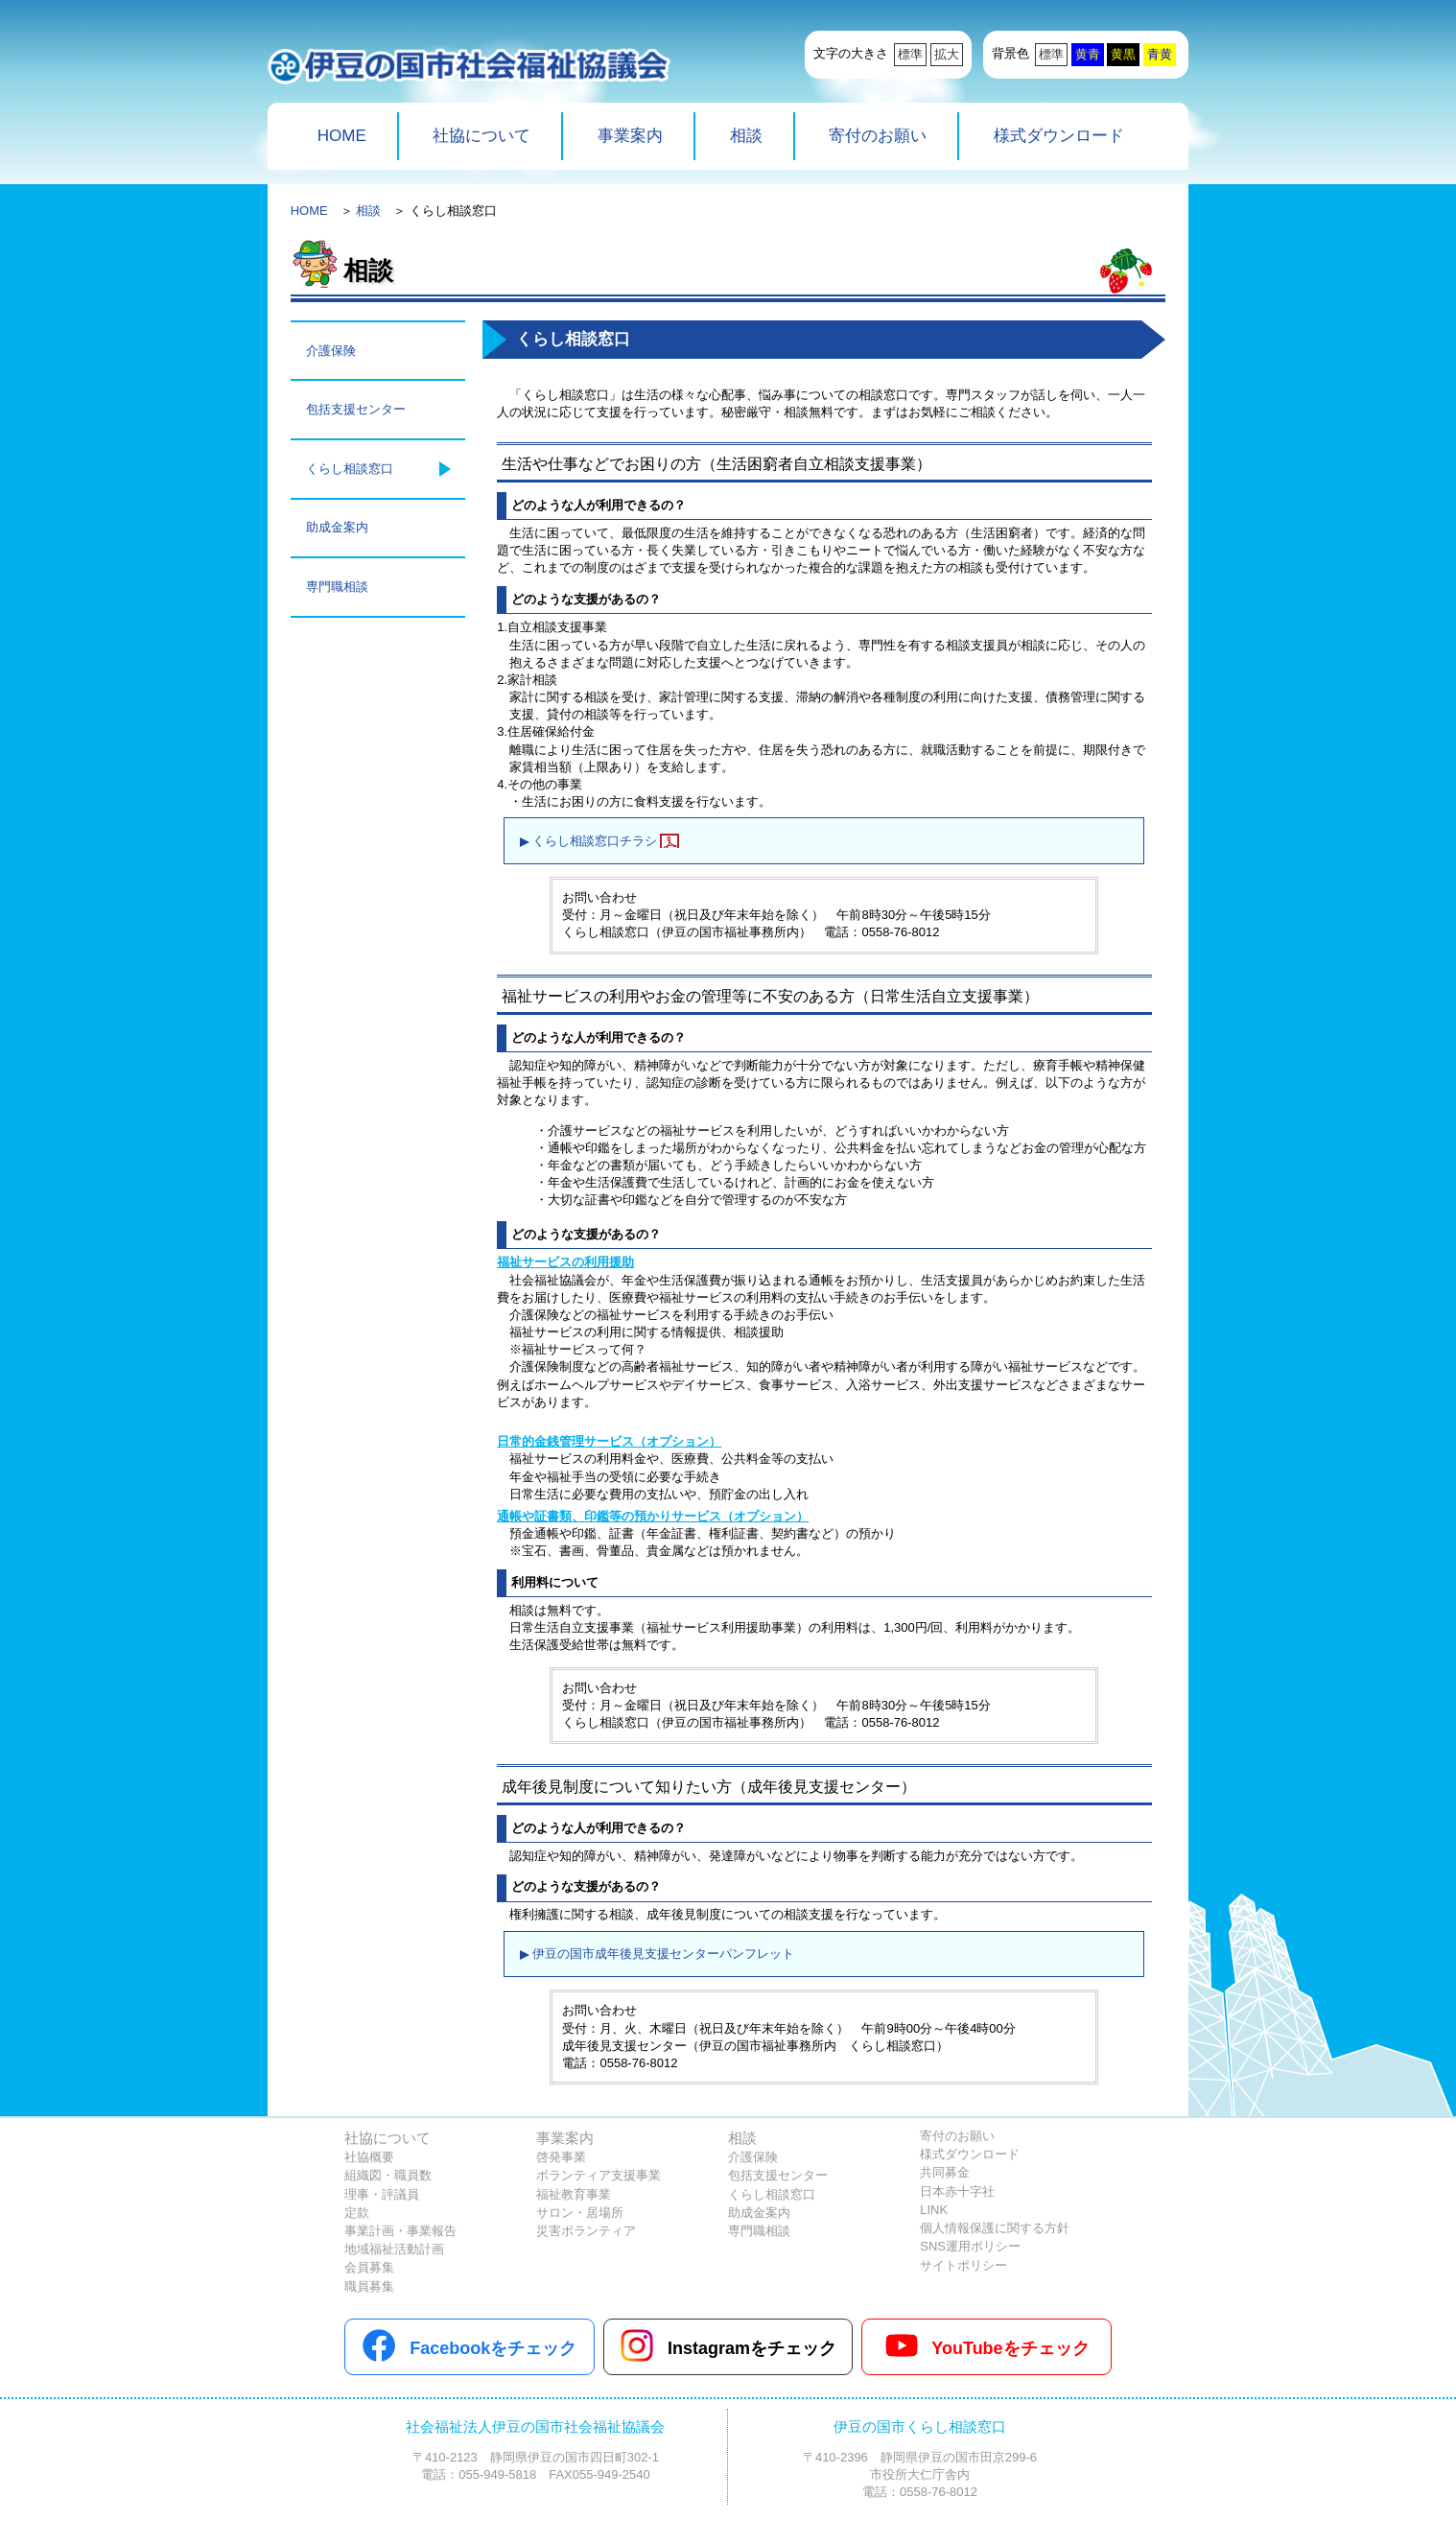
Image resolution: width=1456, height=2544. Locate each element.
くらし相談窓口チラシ (594, 841)
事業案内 (630, 136)
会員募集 (369, 2267)
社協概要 (369, 2157)
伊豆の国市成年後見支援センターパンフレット (663, 1953)
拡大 (946, 54)
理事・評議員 (381, 2194)
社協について (481, 136)
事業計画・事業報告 (400, 2231)
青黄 (1159, 54)
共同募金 (945, 2172)
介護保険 (331, 350)
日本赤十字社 (957, 2191)
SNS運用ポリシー (970, 2246)
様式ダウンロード (1059, 136)
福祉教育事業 (573, 2194)
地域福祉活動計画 (394, 2249)
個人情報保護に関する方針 (994, 2228)
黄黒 (1123, 54)
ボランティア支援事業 (598, 2175)
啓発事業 (561, 2157)
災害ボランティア (586, 2231)
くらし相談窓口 (349, 468)
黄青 (1087, 54)
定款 (356, 2212)
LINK (934, 2209)
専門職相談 (337, 586)
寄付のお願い (878, 136)
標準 (910, 54)
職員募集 (369, 2286)
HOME (341, 136)
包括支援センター (356, 409)
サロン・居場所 (579, 2212)
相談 (746, 136)
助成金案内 (337, 527)
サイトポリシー (963, 2265)
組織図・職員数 (388, 2175)
